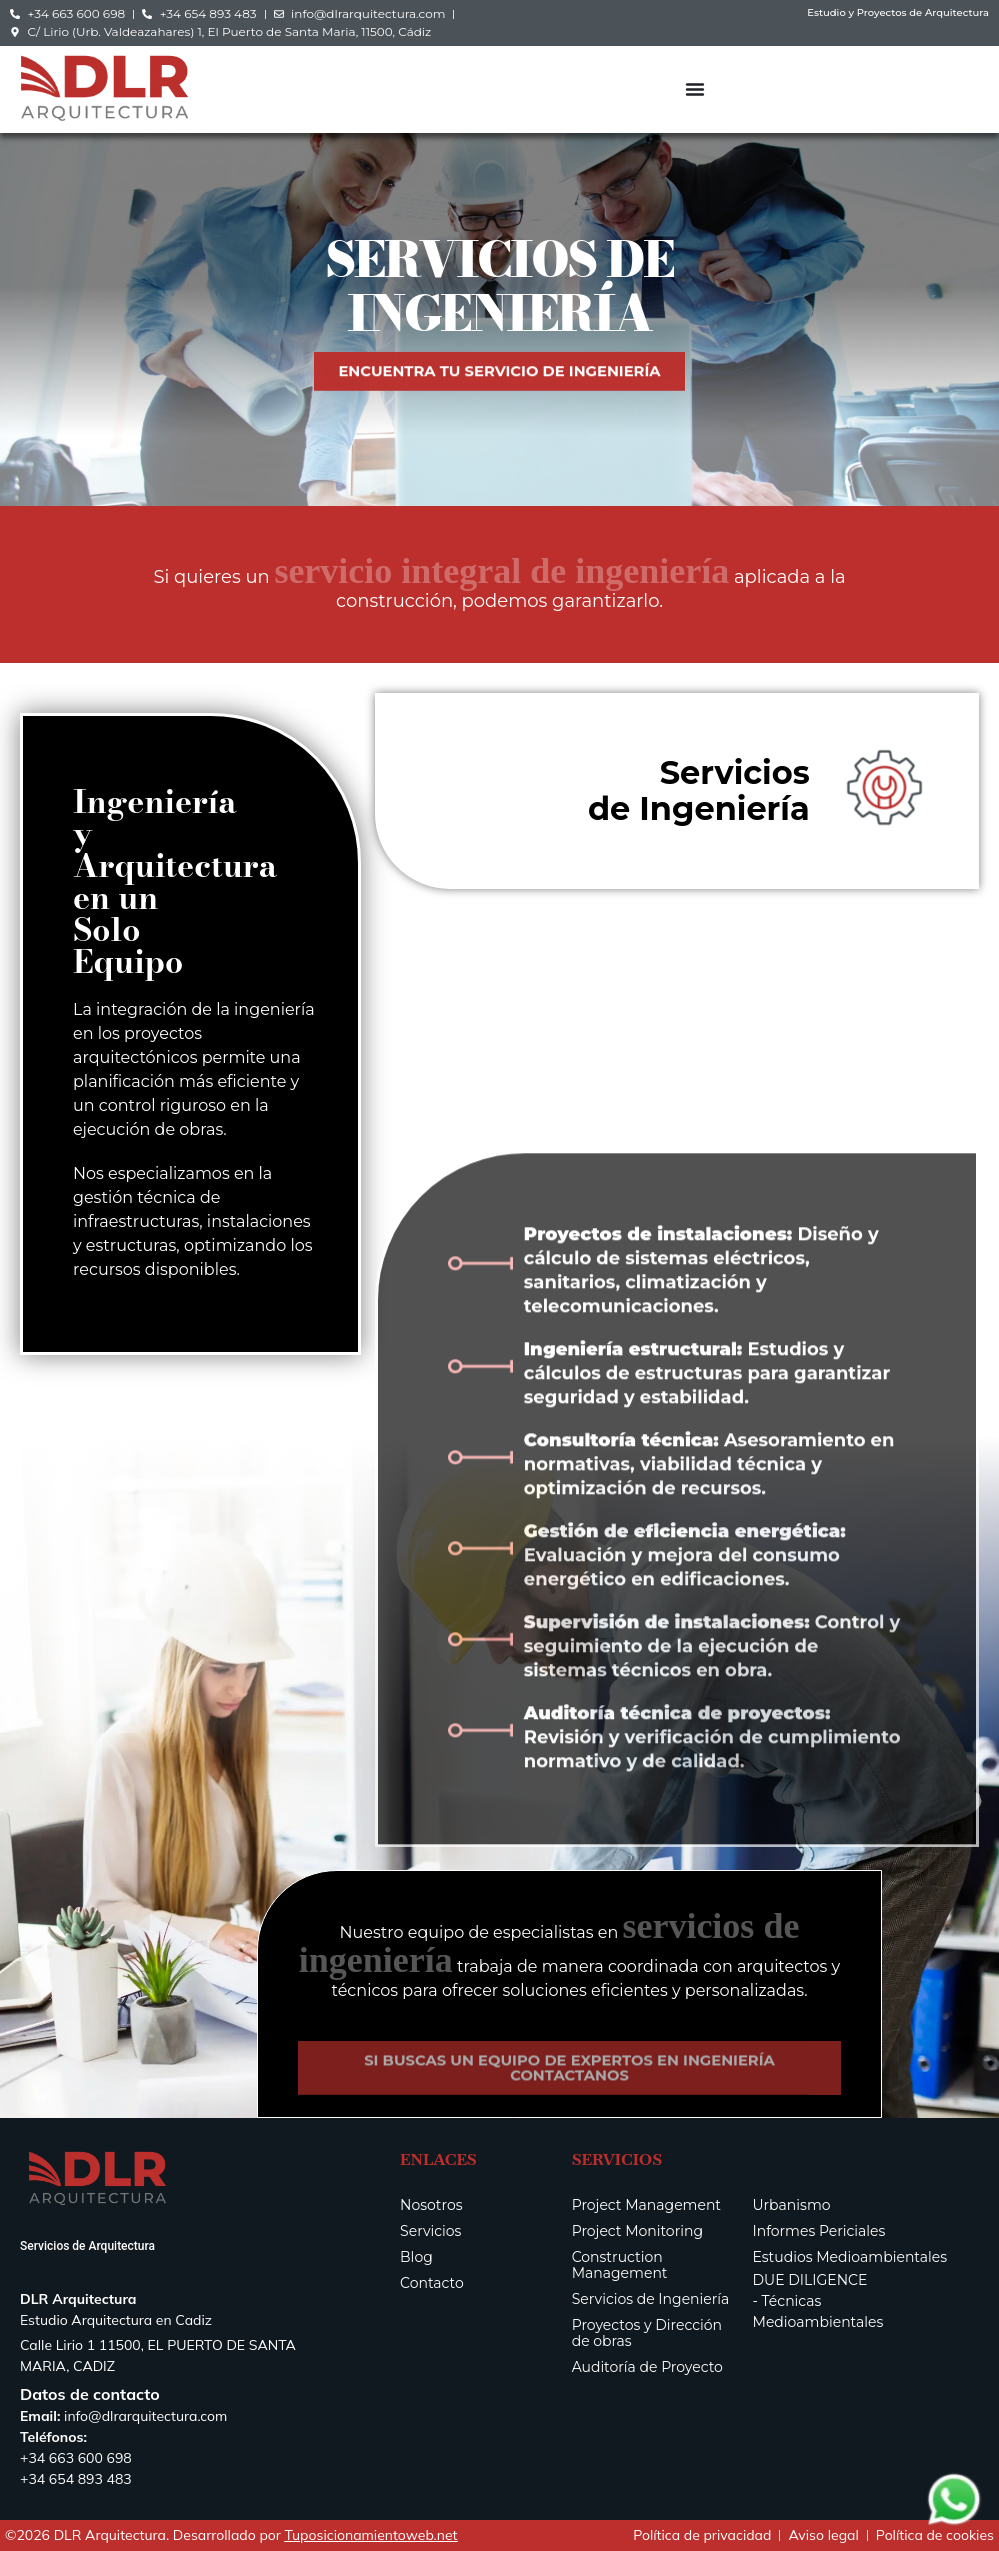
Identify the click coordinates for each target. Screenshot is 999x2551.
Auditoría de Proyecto (647, 2367)
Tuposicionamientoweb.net (371, 2535)
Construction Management (620, 2265)
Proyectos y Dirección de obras (647, 2333)
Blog (416, 2257)
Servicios (430, 2231)
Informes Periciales (819, 2231)
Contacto (432, 2283)
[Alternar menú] (695, 89)
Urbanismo (792, 2205)
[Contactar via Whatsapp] (954, 2523)
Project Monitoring (637, 2231)
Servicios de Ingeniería (651, 2299)
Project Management (646, 2205)
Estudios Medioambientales (850, 2257)
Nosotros (431, 2205)
